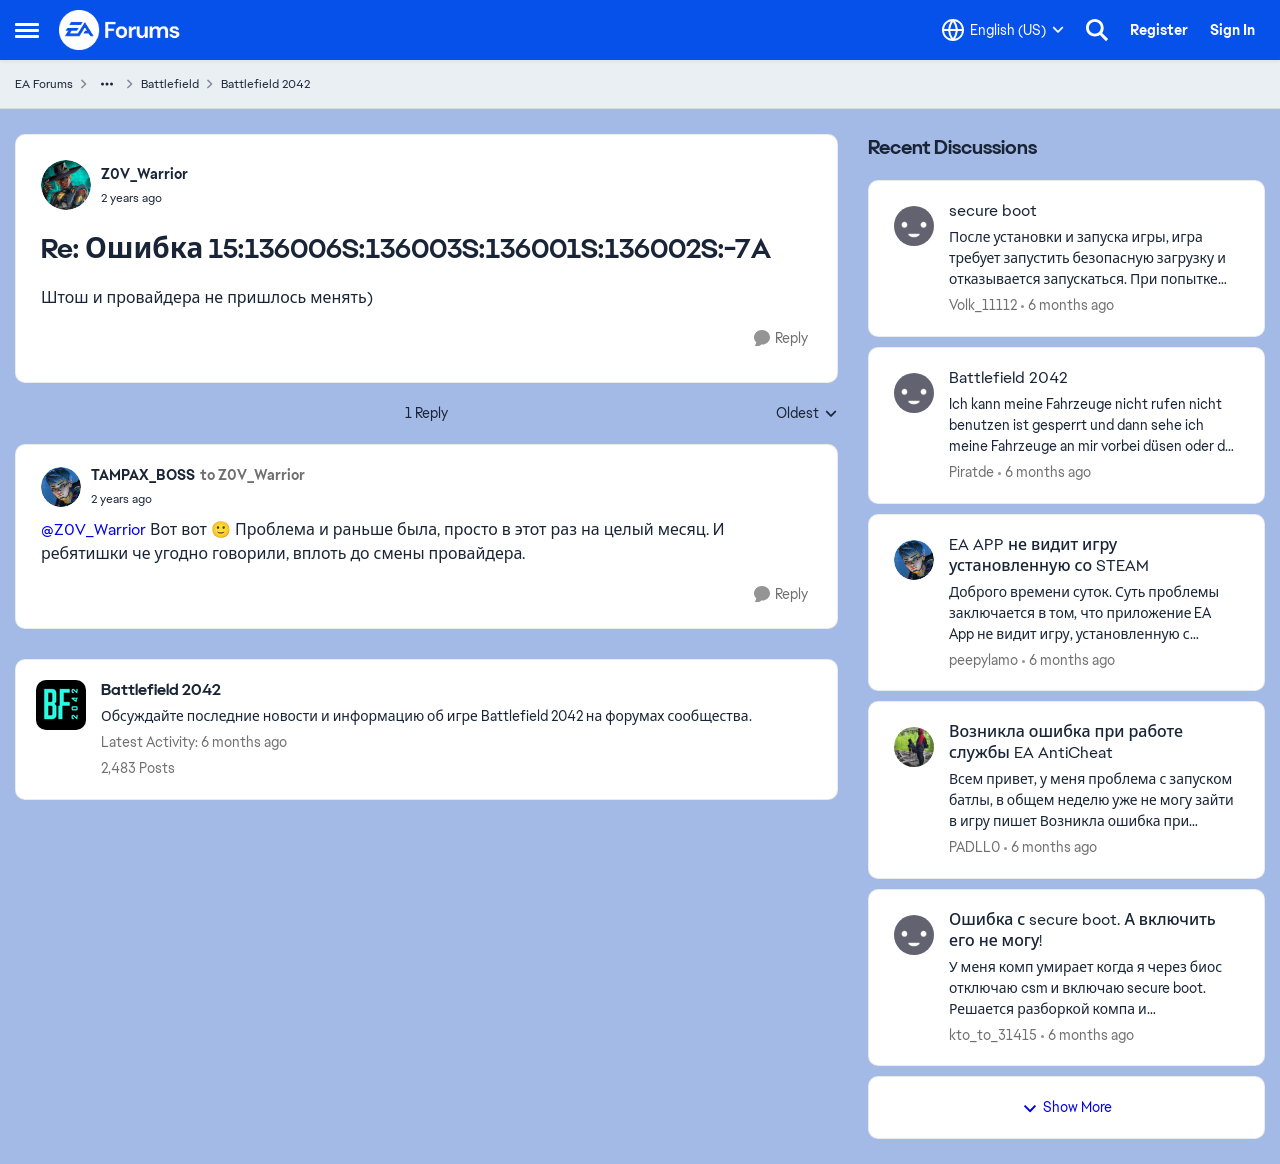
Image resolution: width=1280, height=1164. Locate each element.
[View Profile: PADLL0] (914, 747)
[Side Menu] (27, 30)
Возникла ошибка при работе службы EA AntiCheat (1066, 742)
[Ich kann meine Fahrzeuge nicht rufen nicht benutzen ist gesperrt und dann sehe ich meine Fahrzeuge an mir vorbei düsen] (1094, 425)
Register (1159, 30)
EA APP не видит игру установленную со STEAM (1049, 555)
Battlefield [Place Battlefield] (170, 84)
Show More (1067, 1107)
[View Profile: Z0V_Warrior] (66, 185)
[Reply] (781, 338)
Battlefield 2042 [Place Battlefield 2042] (265, 84)
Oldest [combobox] (807, 414)
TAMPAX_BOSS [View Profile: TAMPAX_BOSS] (143, 475)
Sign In (1232, 30)
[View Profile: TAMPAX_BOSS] (61, 487)
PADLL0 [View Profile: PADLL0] (974, 847)
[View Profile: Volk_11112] (914, 226)
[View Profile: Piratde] (914, 393)
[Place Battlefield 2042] (426, 690)
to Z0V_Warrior (252, 475)
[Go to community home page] (120, 30)
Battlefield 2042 (1008, 378)
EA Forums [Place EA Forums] (44, 84)
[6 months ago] (1067, 305)
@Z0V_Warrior (93, 529)
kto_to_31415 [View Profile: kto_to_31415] (993, 1034)
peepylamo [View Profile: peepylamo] (983, 659)
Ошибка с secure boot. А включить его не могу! (1082, 930)
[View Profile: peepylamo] (914, 560)
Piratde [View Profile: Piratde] (971, 472)
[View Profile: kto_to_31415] (914, 935)
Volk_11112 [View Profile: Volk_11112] (983, 305)
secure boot (993, 211)
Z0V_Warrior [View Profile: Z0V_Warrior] (144, 174)
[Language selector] (1003, 30)
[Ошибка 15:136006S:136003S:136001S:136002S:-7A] (144, 198)
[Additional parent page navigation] (107, 84)
